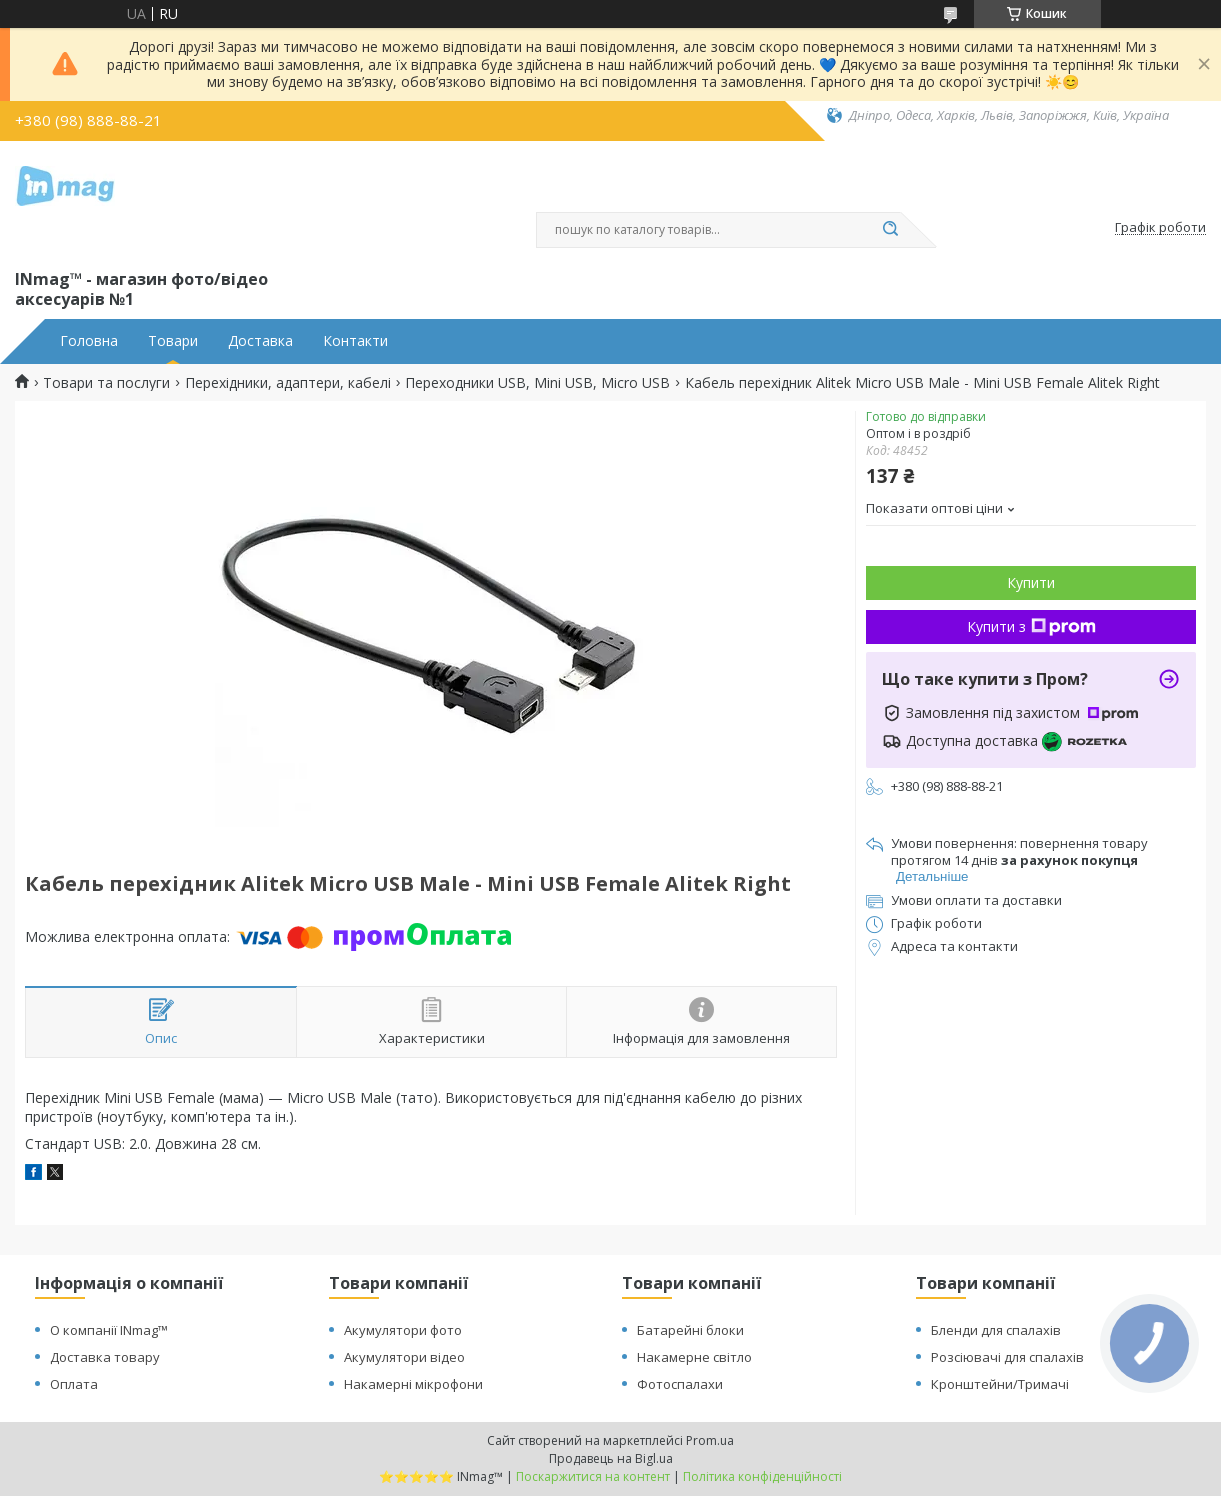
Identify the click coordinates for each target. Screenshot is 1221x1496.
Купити (1031, 582)
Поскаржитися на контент (593, 1476)
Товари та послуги (106, 383)
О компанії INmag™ (109, 1330)
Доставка (260, 341)
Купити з (1031, 626)
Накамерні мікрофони (413, 1384)
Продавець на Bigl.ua (611, 1458)
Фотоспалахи (680, 1384)
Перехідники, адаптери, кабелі (288, 383)
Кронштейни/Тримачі (1000, 1384)
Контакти (355, 341)
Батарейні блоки (690, 1330)
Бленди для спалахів (996, 1330)
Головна (89, 341)
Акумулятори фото (403, 1330)
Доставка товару (105, 1357)
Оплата (74, 1384)
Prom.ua (710, 1440)
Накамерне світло (694, 1357)
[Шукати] (891, 230)
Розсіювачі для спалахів (1007, 1357)
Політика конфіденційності (762, 1476)
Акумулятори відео (404, 1357)
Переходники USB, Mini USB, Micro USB (537, 383)
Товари (173, 341)
